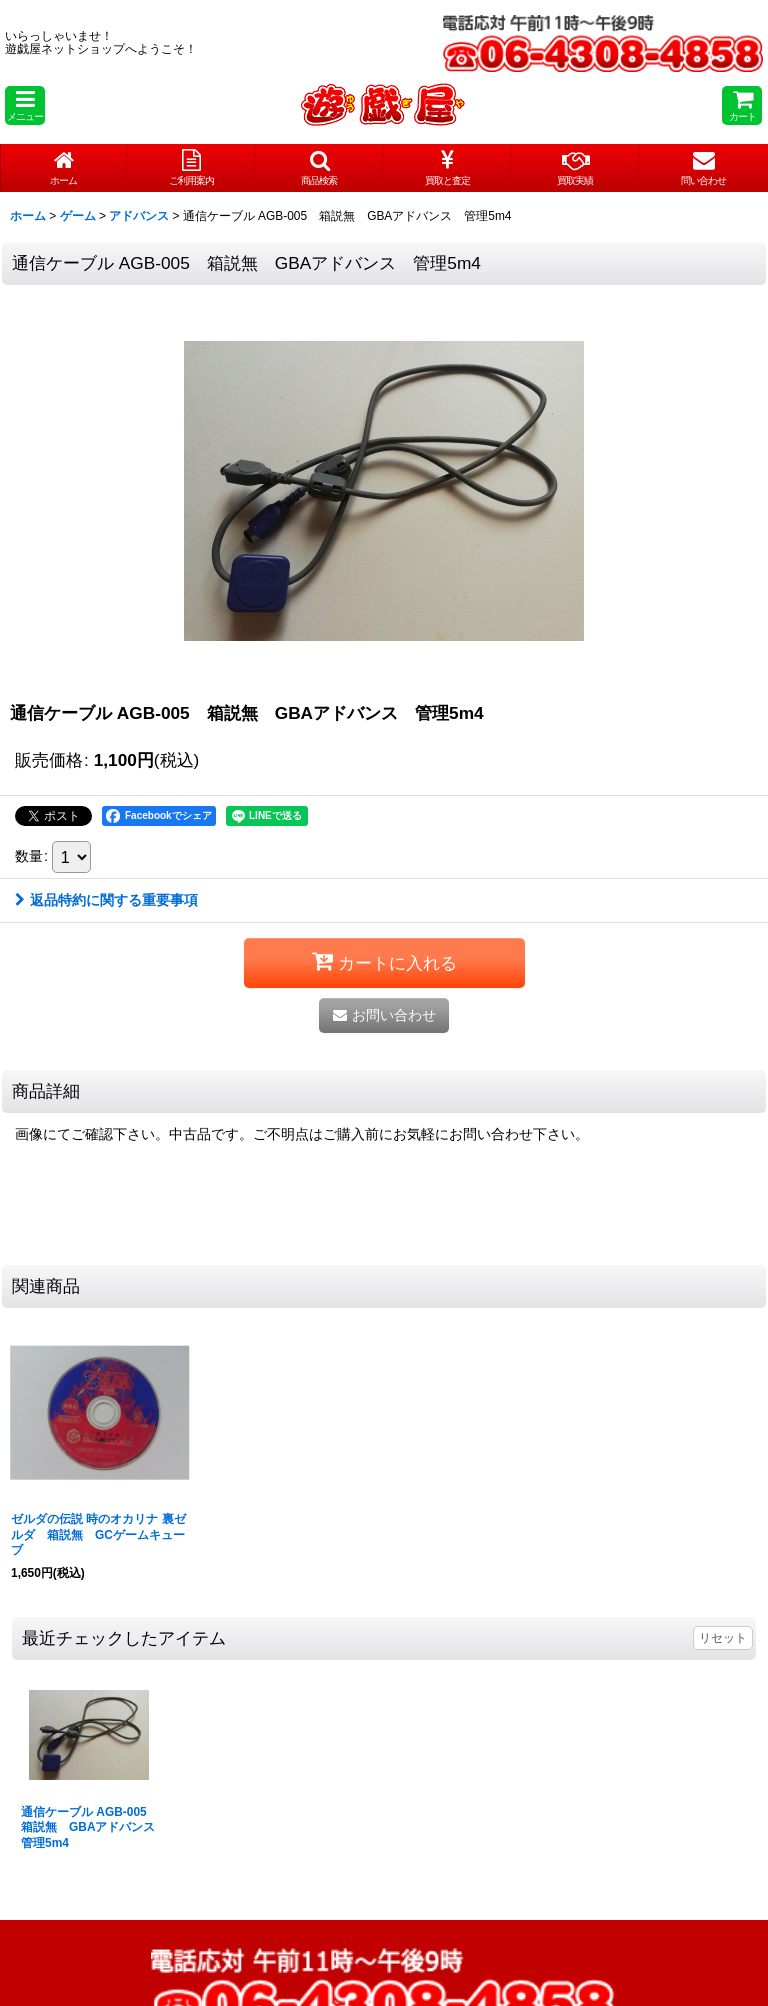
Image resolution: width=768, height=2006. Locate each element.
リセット (723, 1638)
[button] (25, 105)
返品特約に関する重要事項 (106, 900)
